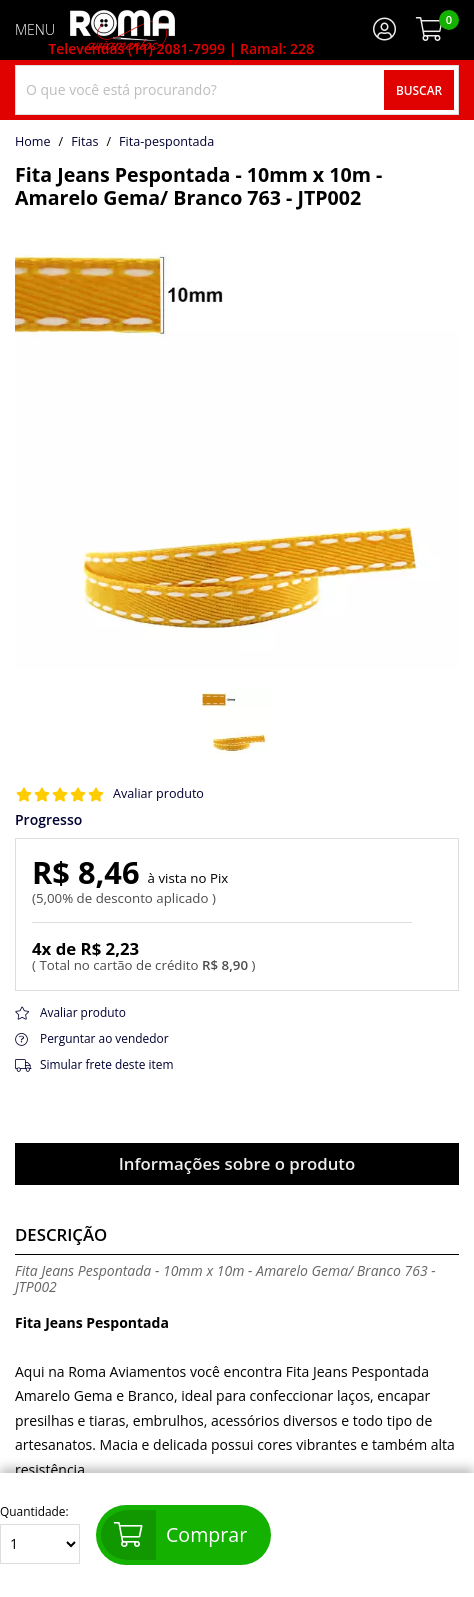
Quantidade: (40, 1534)
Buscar (419, 90)
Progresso (48, 820)
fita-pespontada (166, 142)
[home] (122, 30)
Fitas (84, 142)
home (33, 142)
